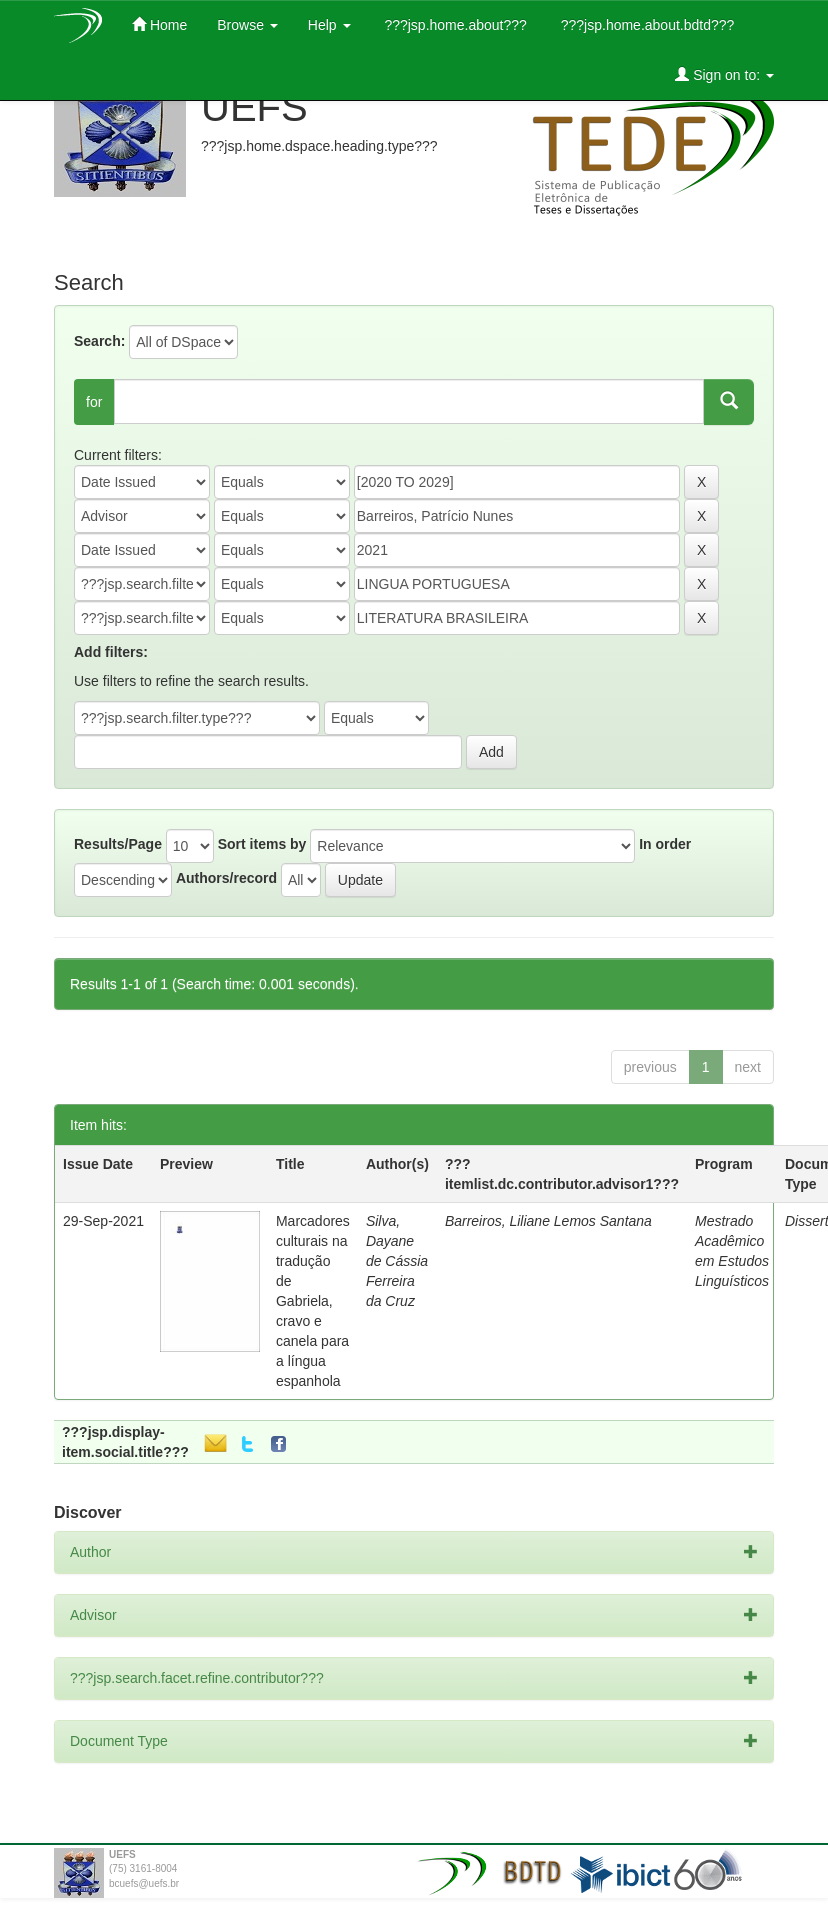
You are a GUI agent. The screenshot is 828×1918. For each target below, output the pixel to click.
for (94, 402)
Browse (247, 25)
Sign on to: (724, 74)
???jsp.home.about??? (454, 25)
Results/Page (118, 844)
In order (665, 844)
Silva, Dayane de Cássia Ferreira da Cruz (397, 1261)
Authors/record (226, 878)
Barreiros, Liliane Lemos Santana (548, 1221)
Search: (99, 341)
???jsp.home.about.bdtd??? (645, 25)
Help (329, 25)
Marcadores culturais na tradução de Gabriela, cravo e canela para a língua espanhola (313, 1301)
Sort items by (262, 844)
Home (159, 24)
